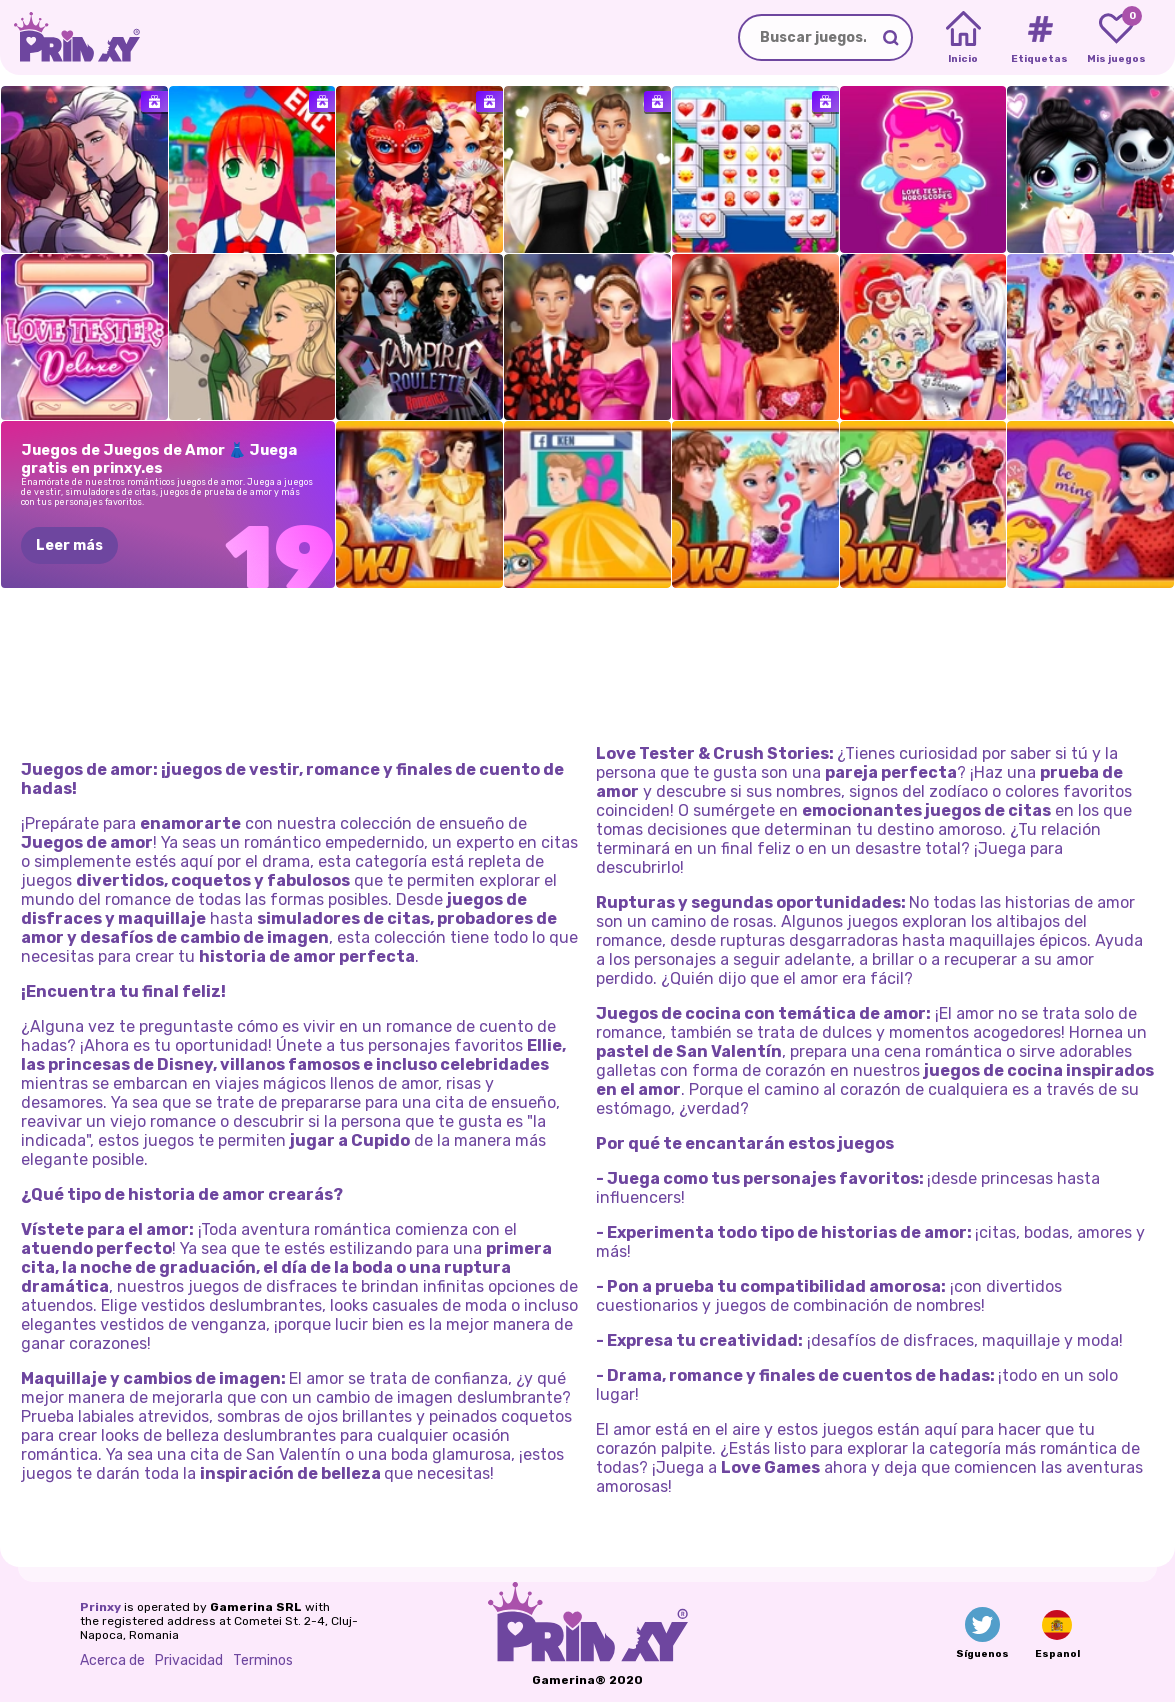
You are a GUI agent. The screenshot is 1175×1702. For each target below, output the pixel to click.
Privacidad (189, 1660)
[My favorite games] (1116, 38)
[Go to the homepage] (70, 37)
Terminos (263, 1660)
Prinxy (100, 1607)
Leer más (69, 545)
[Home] (963, 38)
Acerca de (112, 1660)
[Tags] (1039, 38)
